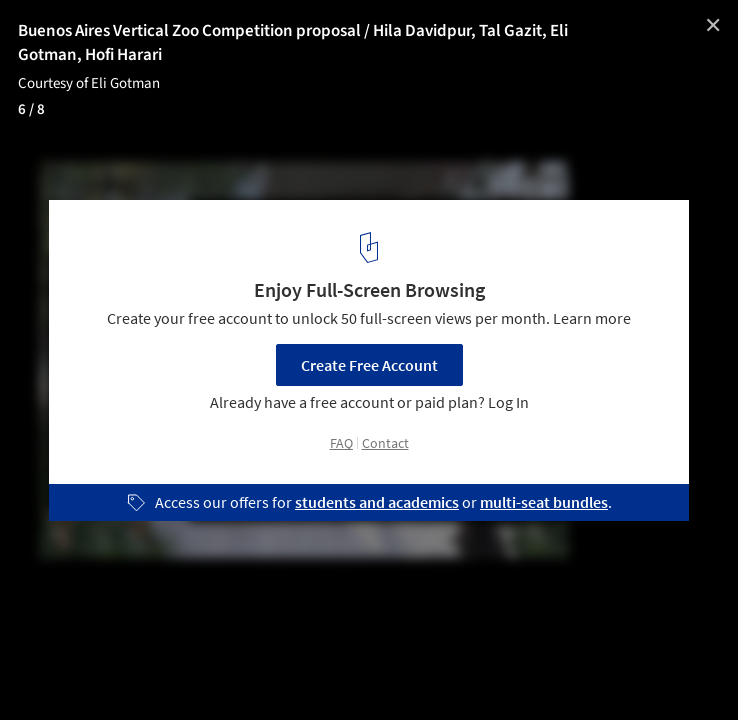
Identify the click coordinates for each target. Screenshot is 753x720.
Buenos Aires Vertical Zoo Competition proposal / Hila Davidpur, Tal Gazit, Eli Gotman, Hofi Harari (293, 43)
